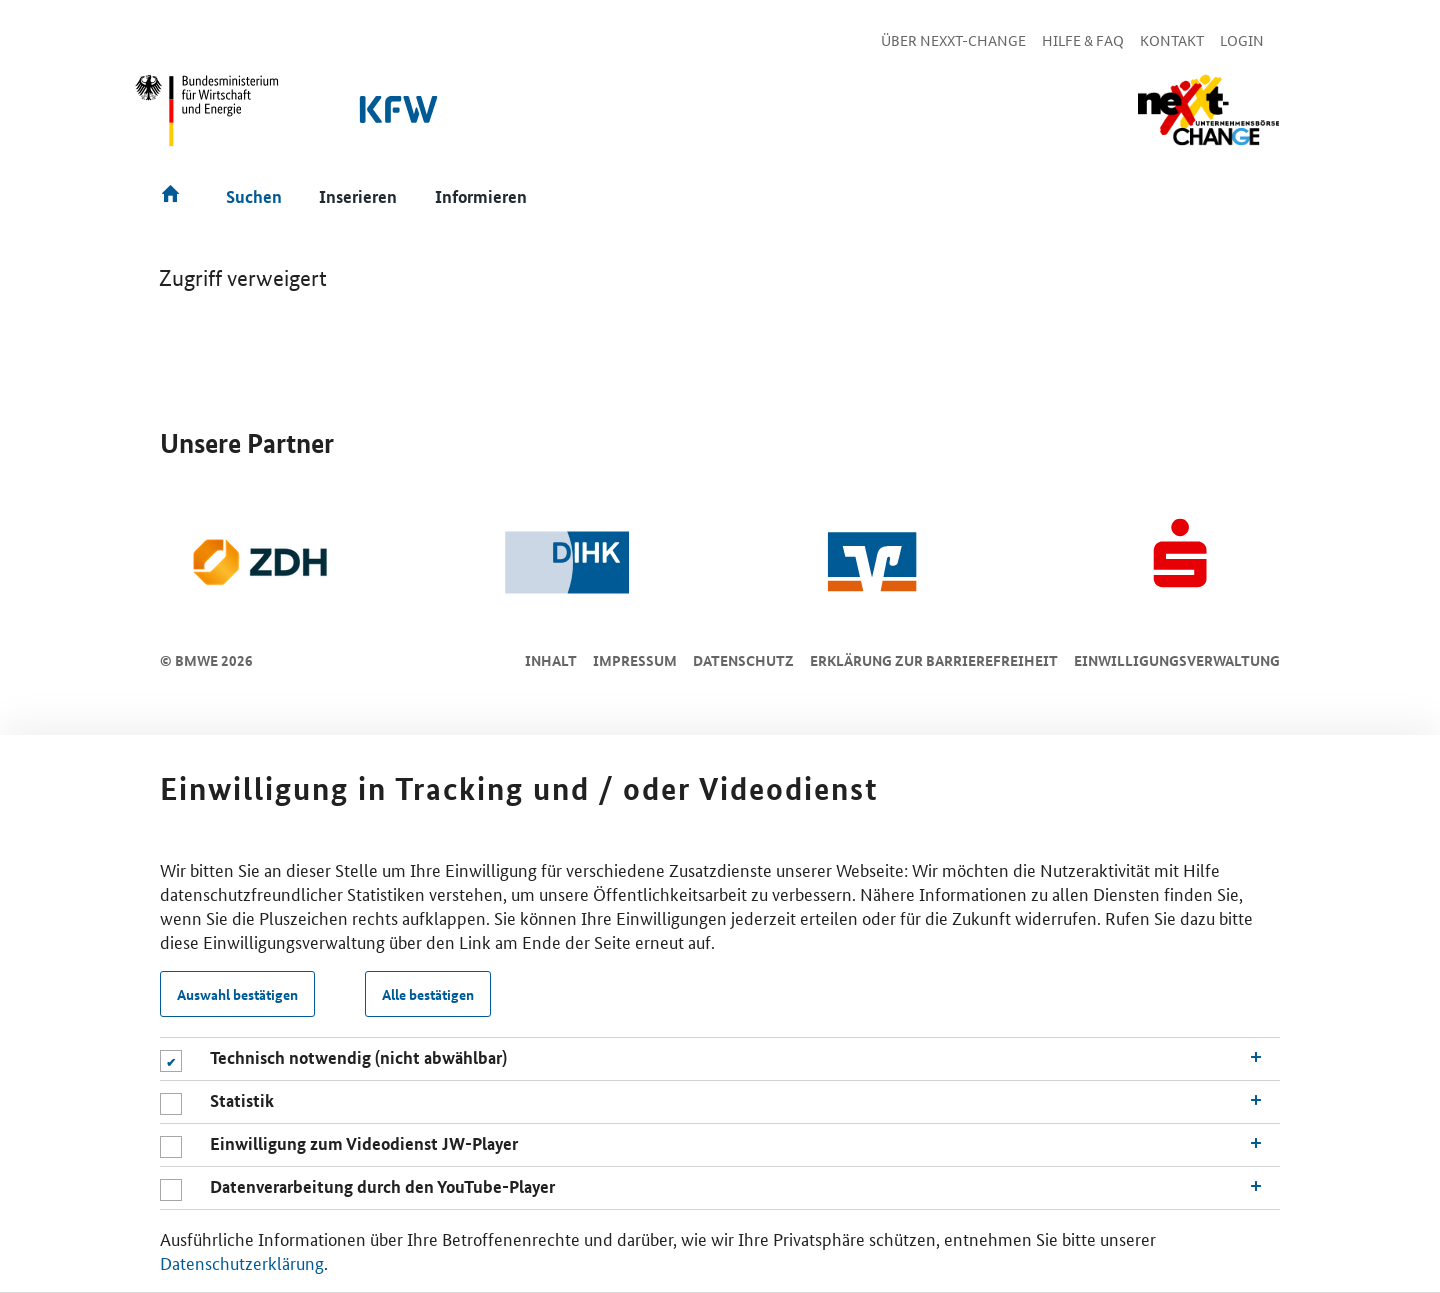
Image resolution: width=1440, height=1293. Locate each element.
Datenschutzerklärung (242, 1262)
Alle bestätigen (428, 994)
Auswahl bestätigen (237, 994)
